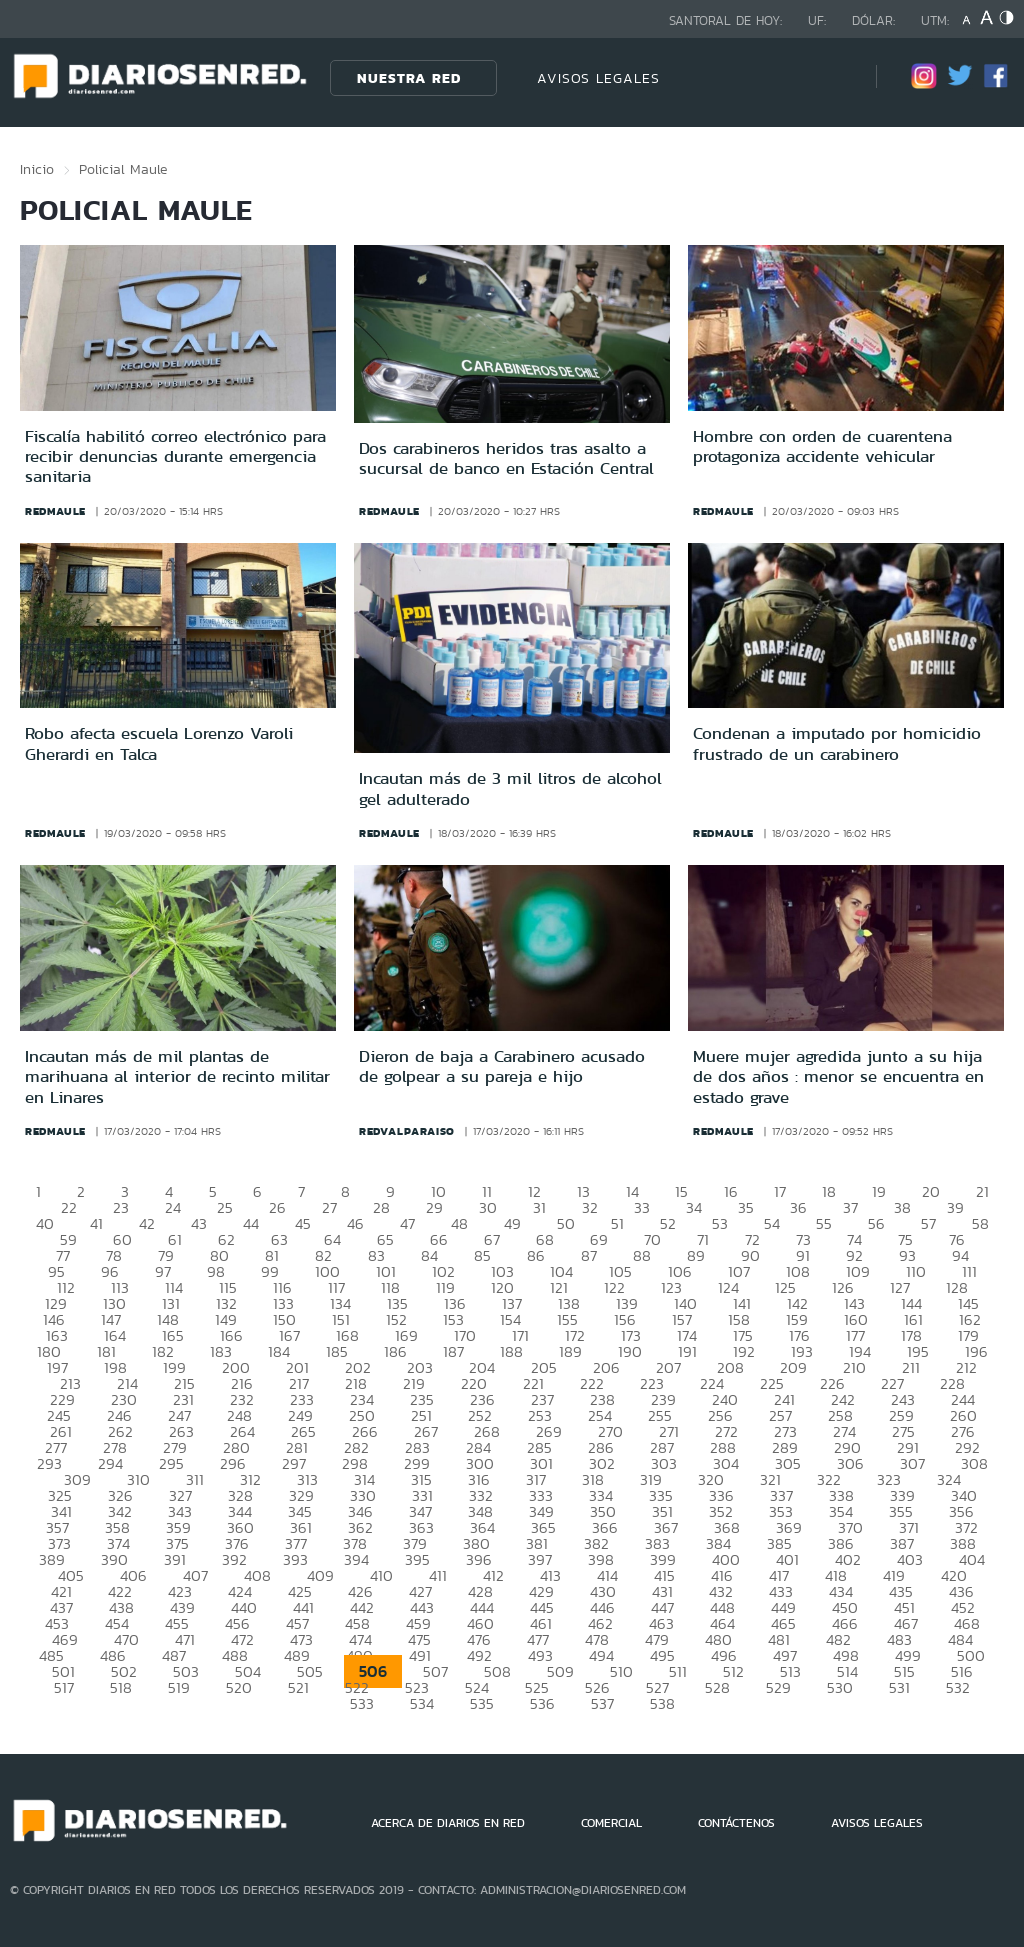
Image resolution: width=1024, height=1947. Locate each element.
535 (482, 1703)
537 (602, 1703)
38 (902, 1207)
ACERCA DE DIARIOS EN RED (448, 1823)
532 (958, 1687)
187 (453, 1351)
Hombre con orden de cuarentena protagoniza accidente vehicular (822, 446)
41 (96, 1223)
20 (931, 1191)
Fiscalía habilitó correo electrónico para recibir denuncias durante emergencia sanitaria (175, 456)
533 (362, 1703)
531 (899, 1687)
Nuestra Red (409, 78)
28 (381, 1207)
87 (589, 1255)
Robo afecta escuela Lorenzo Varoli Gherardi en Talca (159, 743)
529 (778, 1687)
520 (239, 1687)
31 (539, 1207)
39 (955, 1207)
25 (225, 1207)
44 (251, 1223)
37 (850, 1207)
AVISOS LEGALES (598, 78)
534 (422, 1703)
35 (746, 1207)
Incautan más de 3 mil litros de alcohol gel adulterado (510, 788)
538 (662, 1703)
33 (642, 1207)
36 (798, 1207)
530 (840, 1687)
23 (121, 1207)
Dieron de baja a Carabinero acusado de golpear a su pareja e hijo (502, 1066)
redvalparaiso (407, 1131)
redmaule (55, 511)
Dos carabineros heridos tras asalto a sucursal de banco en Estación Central (506, 458)
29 (434, 1207)
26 (277, 1207)
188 (511, 1351)
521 (298, 1687)
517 (64, 1687)
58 (980, 1223)
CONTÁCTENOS (736, 1823)
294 (110, 1463)
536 (542, 1703)
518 (121, 1687)
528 (717, 1687)
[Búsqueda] (831, 77)
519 (179, 1687)
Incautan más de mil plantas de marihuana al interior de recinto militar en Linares (177, 1076)
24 (173, 1207)
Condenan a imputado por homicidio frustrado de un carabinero (837, 743)
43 (199, 1223)
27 (329, 1207)
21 (982, 1191)
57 (928, 1223)
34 (694, 1207)
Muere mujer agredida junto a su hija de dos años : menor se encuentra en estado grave (838, 1076)
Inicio (37, 169)
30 (488, 1207)
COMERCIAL (611, 1823)
